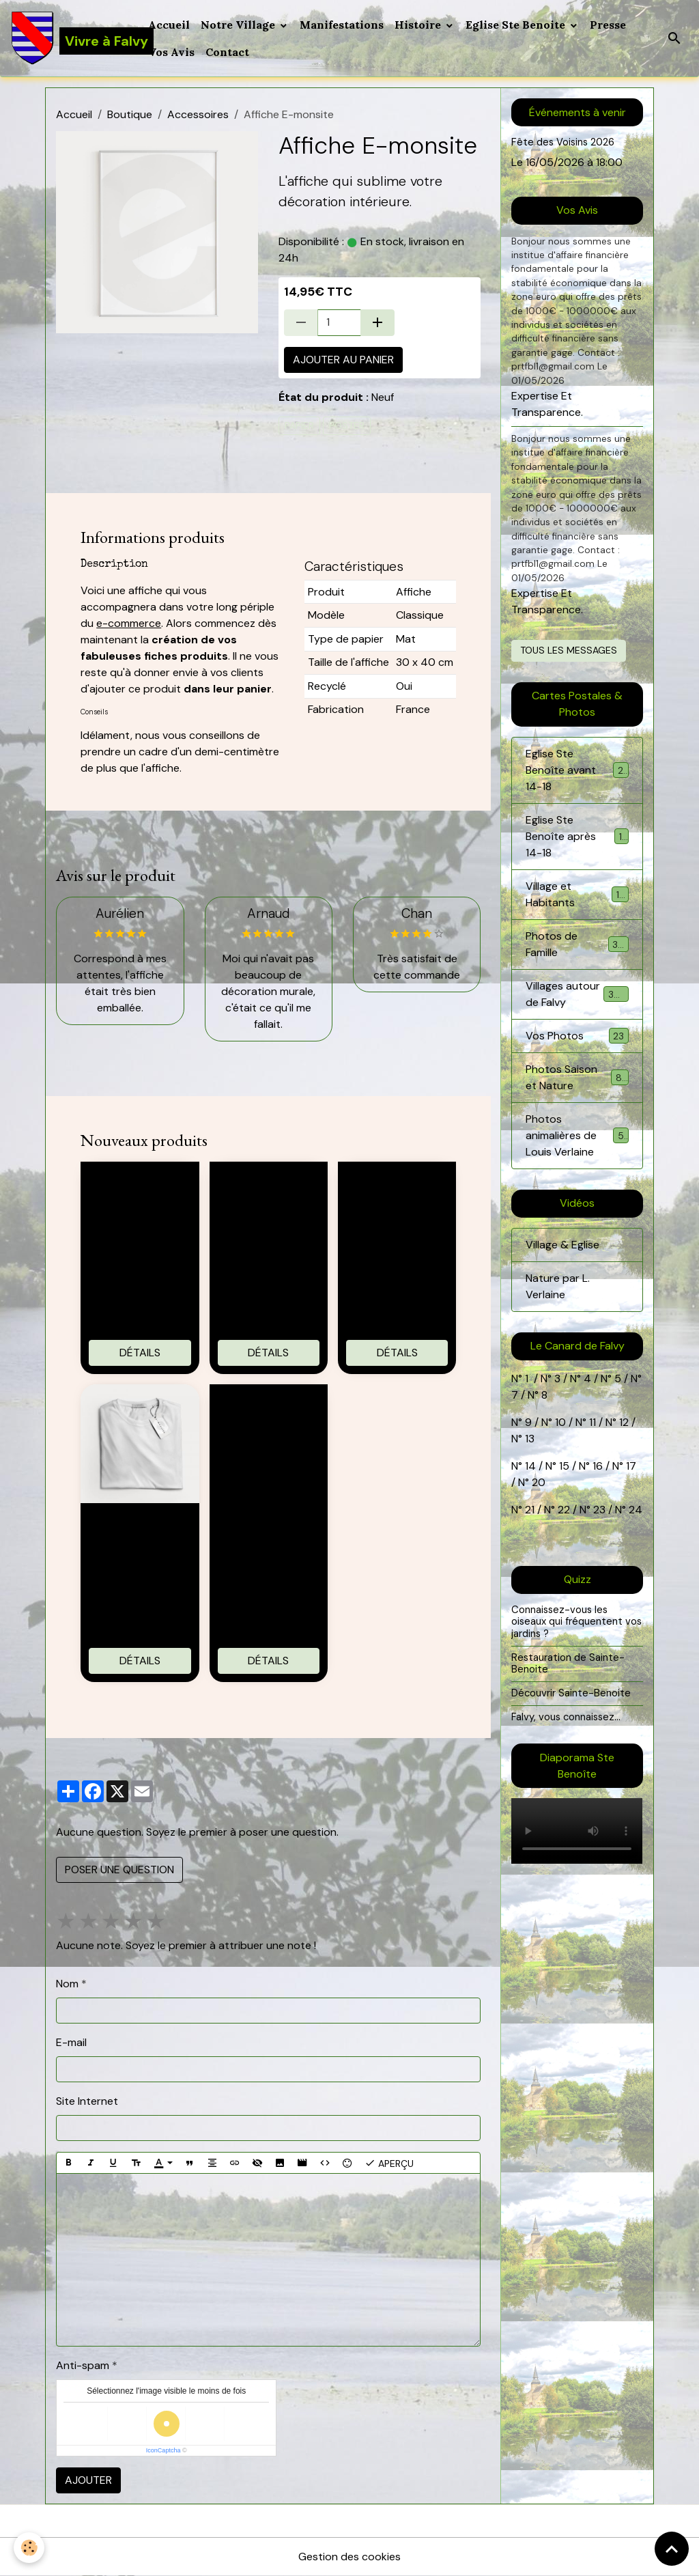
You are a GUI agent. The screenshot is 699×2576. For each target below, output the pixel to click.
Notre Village (239, 24)
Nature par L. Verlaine (558, 1286)
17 (631, 1466)
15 (564, 1466)
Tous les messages (568, 650)
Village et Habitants (577, 894)
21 (531, 1509)
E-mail (71, 2042)
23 (599, 1509)
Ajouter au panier (343, 359)
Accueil (169, 24)
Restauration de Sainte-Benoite (568, 1664)
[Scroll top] (672, 2549)
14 (530, 1466)
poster (347, 425)
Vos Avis (171, 52)
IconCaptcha (163, 2450)
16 (597, 1466)
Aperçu (389, 2163)
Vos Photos (577, 1036)
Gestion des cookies (349, 2556)
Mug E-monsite (397, 1177)
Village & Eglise (562, 1244)
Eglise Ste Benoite (517, 24)
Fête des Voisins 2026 (562, 142)
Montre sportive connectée (268, 1408)
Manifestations (342, 24)
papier (299, 425)
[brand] (71, 38)
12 (625, 1422)
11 (591, 1422)
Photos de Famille (577, 944)
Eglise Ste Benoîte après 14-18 (577, 836)
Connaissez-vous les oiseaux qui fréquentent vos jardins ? (576, 1621)
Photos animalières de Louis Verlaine (578, 1135)
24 (634, 1509)
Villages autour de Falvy (579, 994)
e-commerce (128, 623)
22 (562, 1509)
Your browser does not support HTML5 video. (576, 1831)
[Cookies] (29, 2547)
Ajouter (88, 2480)
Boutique (129, 114)
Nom (67, 1983)
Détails (139, 1352)
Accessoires (198, 114)
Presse (608, 24)
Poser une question (119, 1869)
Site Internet (87, 2101)
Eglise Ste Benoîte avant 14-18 (577, 770)
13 (529, 1438)
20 (537, 1482)
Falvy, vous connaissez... (565, 1717)
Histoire (419, 24)
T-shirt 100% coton (139, 1527)
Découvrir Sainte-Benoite (571, 1693)
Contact (227, 52)
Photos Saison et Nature (577, 1077)
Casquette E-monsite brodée (268, 1185)
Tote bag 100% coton (140, 1185)
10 (559, 1422)
